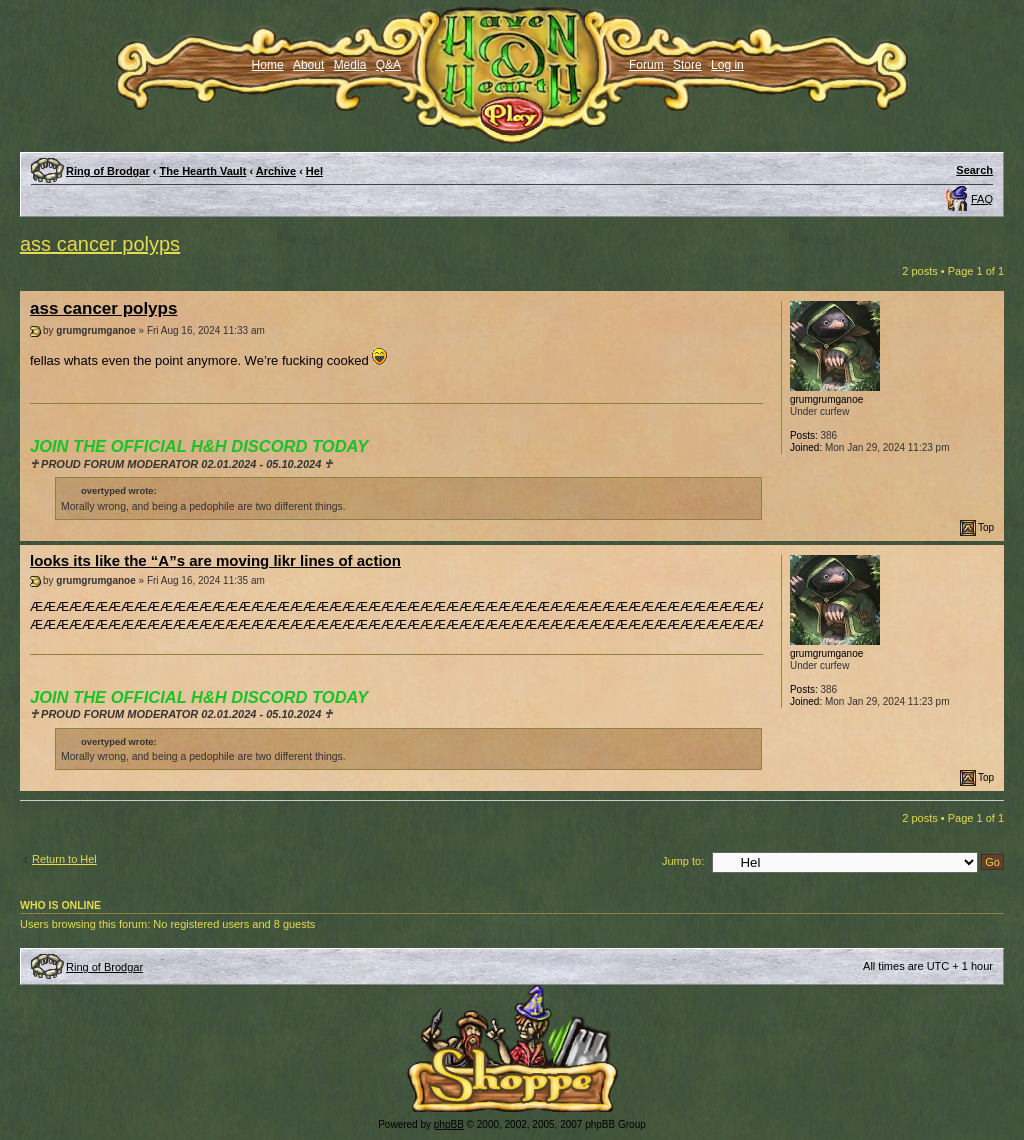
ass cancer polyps (100, 244)
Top (986, 527)
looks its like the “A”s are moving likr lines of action (215, 560)
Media (350, 65)
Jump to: (683, 861)
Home (268, 65)
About (308, 65)
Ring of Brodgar (108, 171)
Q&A (388, 65)
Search (974, 170)
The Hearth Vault (203, 171)
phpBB (449, 1124)
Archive (276, 171)
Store (687, 65)
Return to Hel (64, 859)
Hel (314, 171)
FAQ (982, 199)
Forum (646, 65)
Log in (727, 65)
